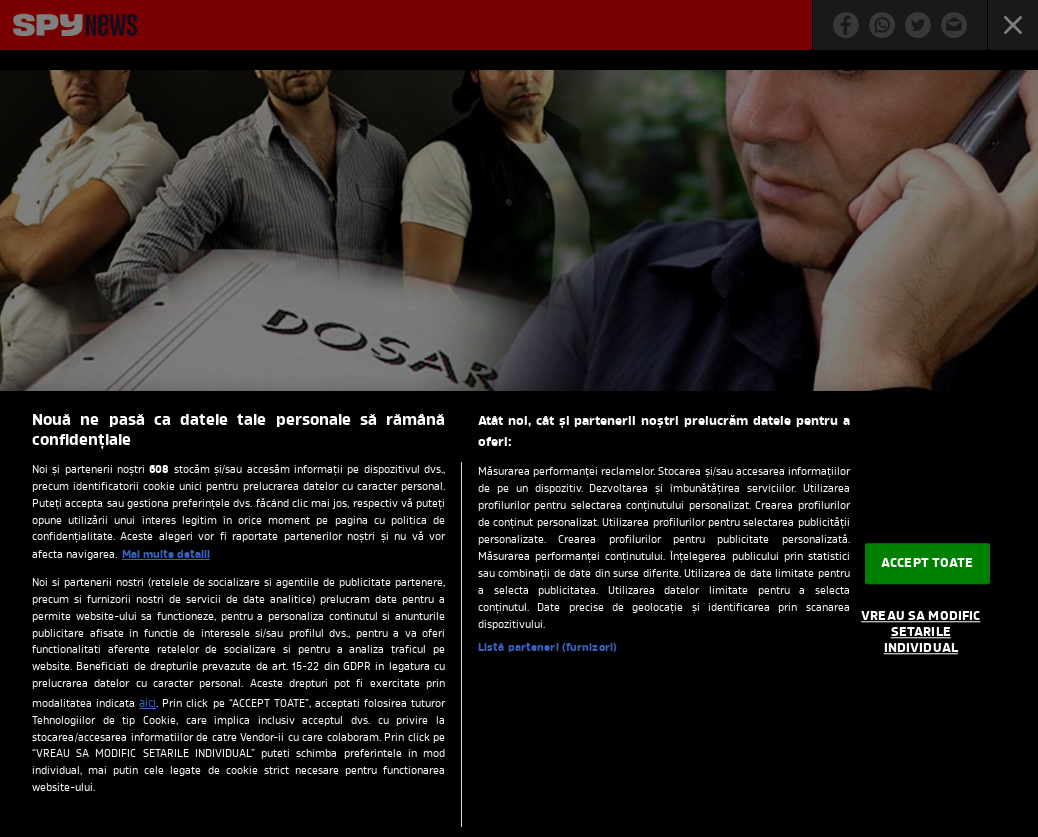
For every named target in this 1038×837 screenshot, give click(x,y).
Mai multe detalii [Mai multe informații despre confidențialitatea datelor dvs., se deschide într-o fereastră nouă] (166, 555)
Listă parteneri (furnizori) (547, 648)
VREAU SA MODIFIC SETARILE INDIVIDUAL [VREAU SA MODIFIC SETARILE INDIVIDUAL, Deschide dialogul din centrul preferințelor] (920, 633)
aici (147, 704)
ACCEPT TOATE (927, 563)
